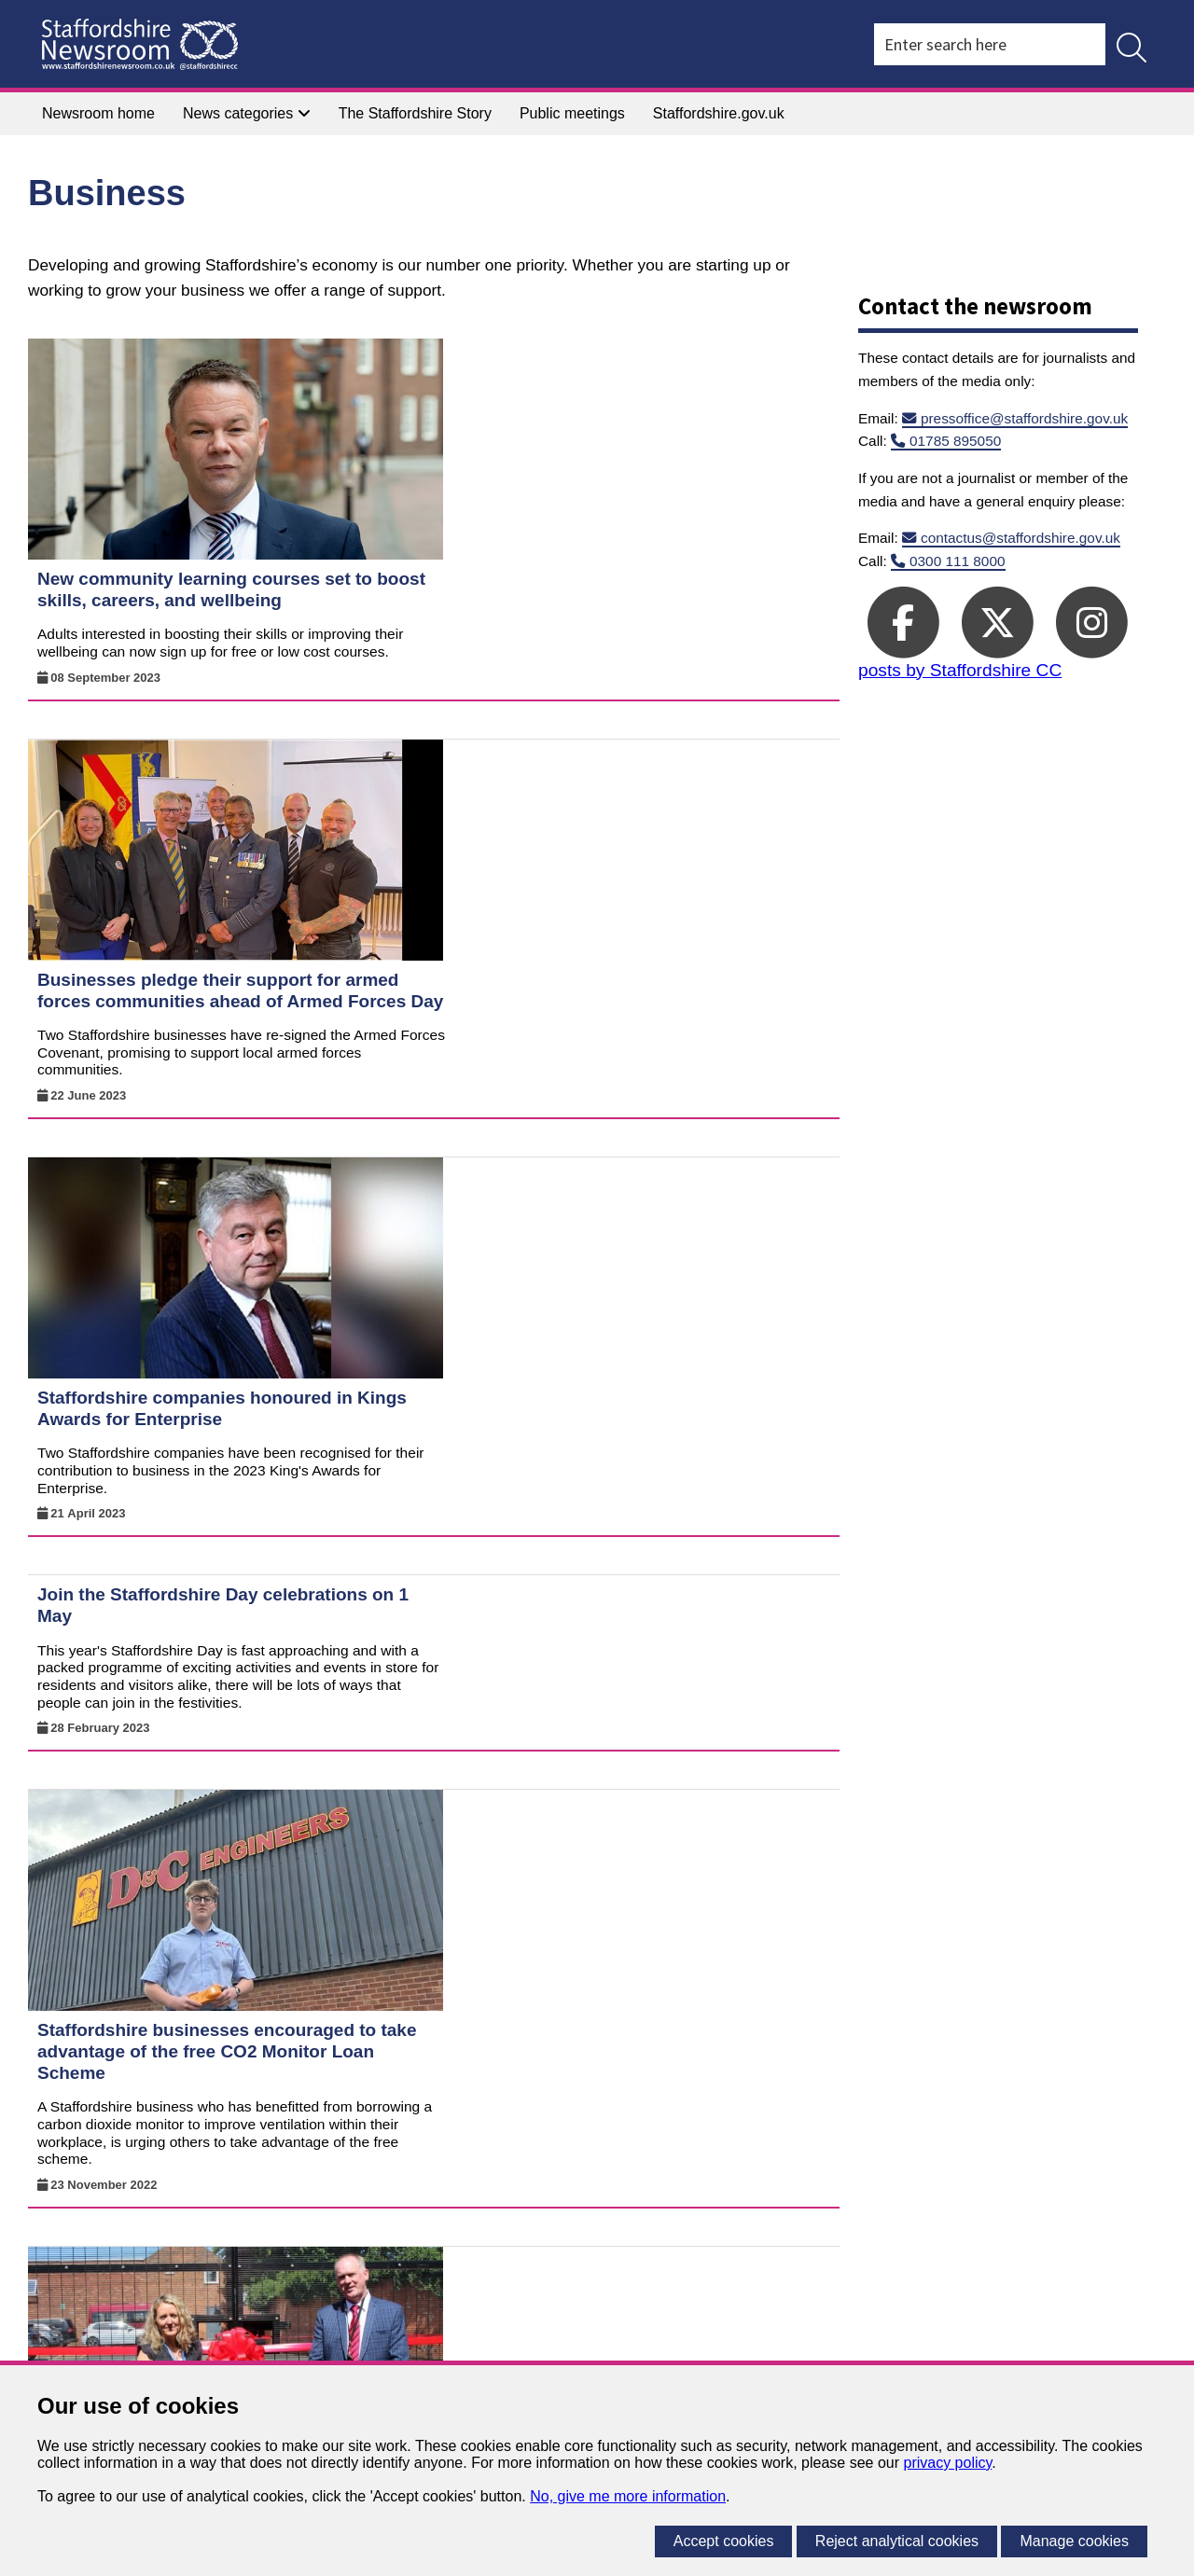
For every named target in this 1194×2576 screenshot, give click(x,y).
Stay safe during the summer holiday (558, 1745)
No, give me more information (628, 2496)
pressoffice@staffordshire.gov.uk (1024, 418)
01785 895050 (955, 441)
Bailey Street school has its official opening (586, 1511)
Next (815, 2204)
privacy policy (947, 2463)
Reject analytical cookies (897, 2541)
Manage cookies (1074, 2541)
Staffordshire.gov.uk (718, 113)
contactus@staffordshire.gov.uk (1020, 538)
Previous (555, 2204)
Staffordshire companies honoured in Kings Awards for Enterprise (587, 837)
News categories (247, 113)
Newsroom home (98, 113)
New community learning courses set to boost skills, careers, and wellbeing (597, 368)
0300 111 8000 (957, 561)
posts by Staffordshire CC (960, 670)
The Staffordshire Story (415, 113)
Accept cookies (723, 2541)
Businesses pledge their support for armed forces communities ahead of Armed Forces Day (606, 603)
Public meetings (572, 113)
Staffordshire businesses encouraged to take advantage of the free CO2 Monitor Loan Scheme (593, 1297)
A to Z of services (186, 2293)
